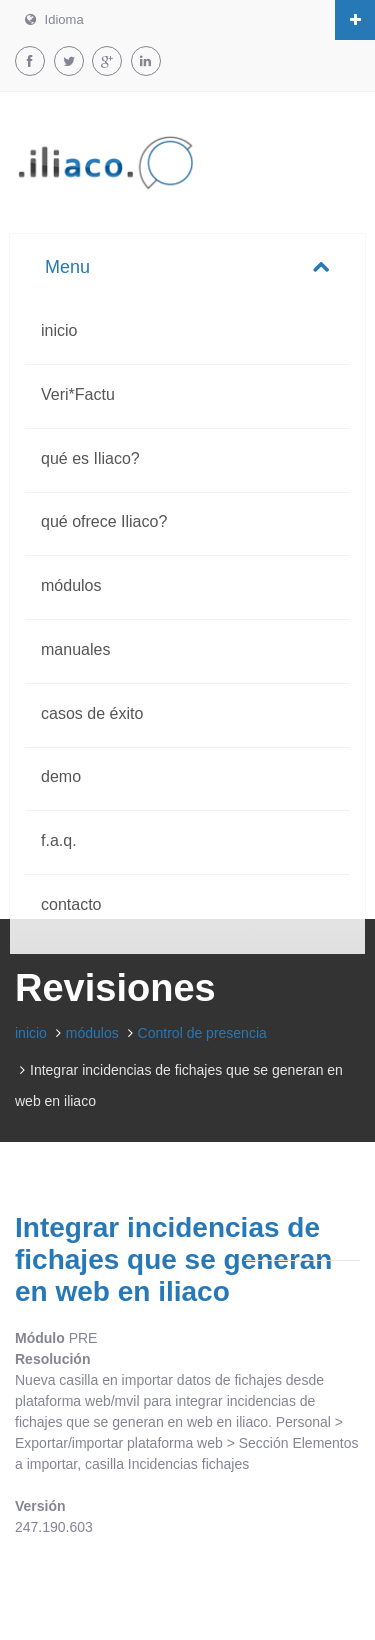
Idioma (54, 19)
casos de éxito (92, 713)
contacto (71, 904)
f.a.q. (59, 840)
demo (61, 776)
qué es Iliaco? (90, 458)
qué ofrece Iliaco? (104, 521)
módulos (71, 585)
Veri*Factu (78, 394)
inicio (59, 330)
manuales (75, 649)
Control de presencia (202, 1033)
